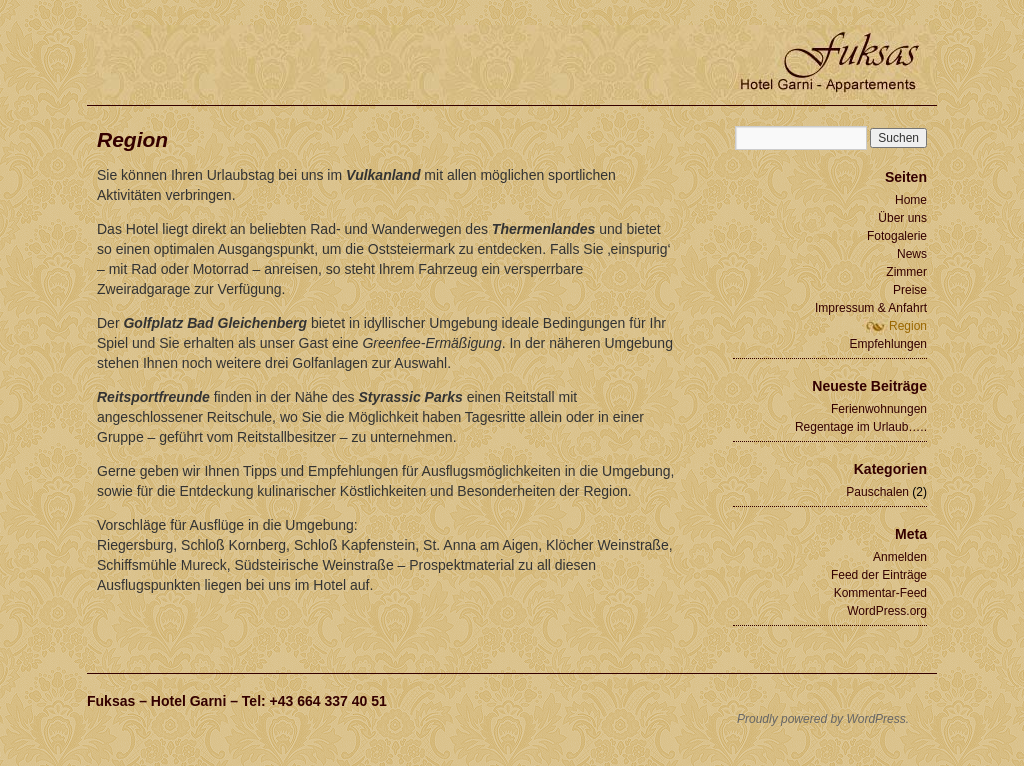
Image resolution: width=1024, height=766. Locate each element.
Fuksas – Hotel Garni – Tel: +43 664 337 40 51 (237, 701)
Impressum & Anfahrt (871, 308)
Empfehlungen (888, 344)
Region (908, 326)
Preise (910, 290)
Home (911, 200)
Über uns (902, 218)
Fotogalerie (897, 236)
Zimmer (906, 272)
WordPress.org (887, 611)
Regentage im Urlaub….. (861, 427)
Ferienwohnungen (879, 409)
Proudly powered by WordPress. (823, 719)
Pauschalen (877, 492)
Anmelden (900, 557)
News (912, 254)
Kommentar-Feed (880, 593)
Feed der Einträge (879, 575)
